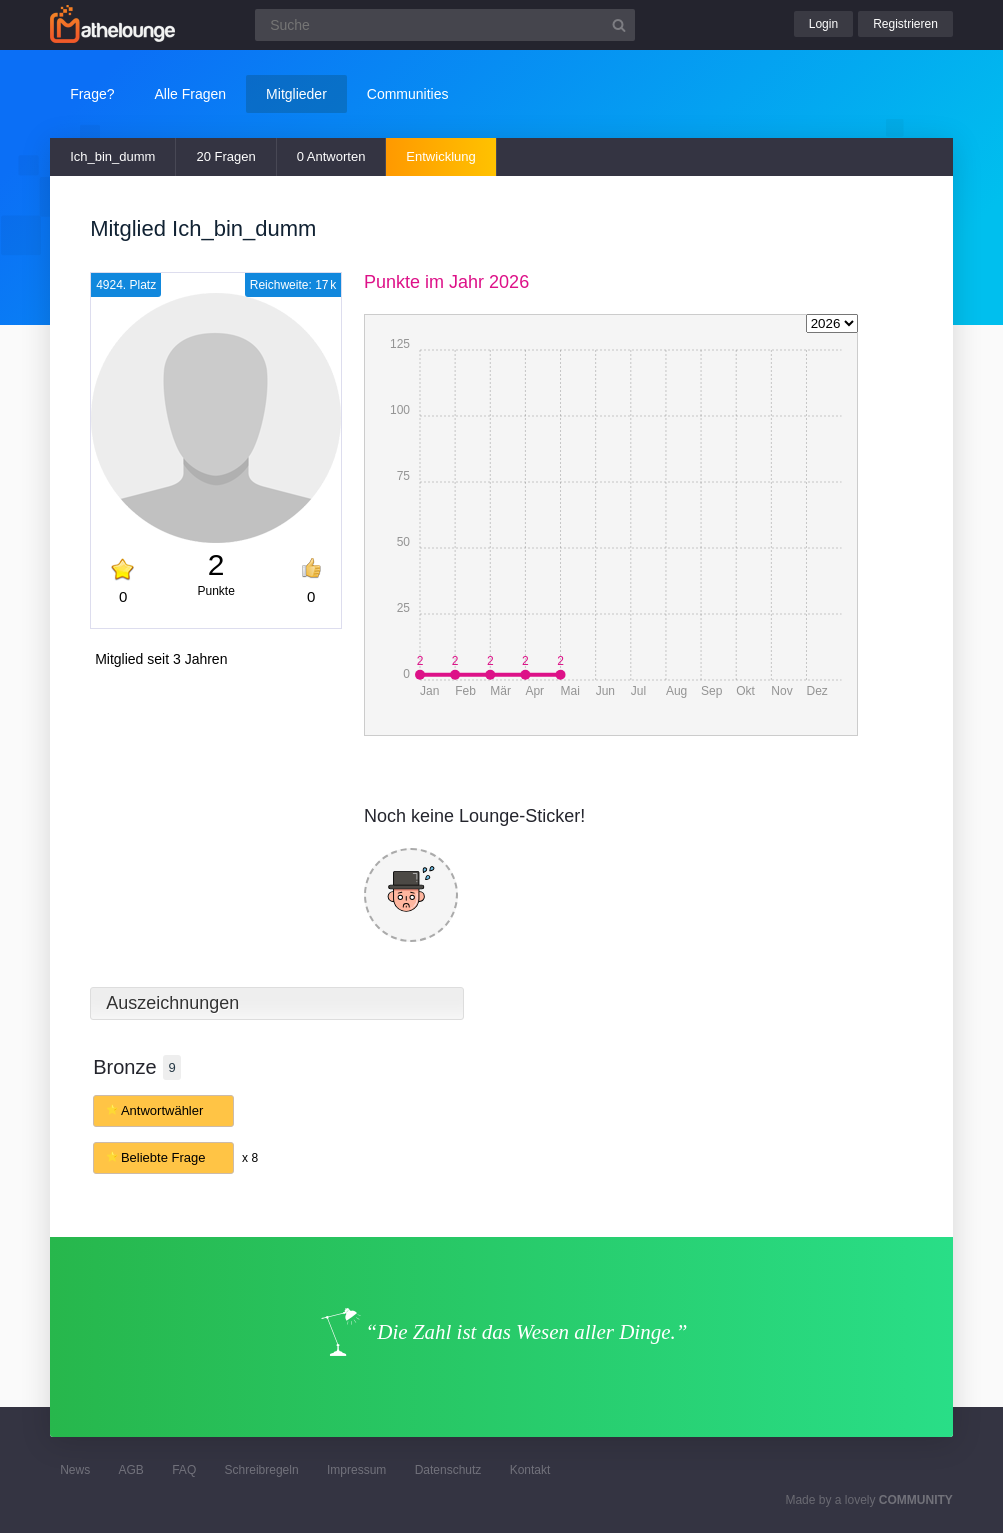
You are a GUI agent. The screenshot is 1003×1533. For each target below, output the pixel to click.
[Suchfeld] (445, 25)
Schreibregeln (262, 1470)
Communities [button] (408, 94)
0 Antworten (331, 156)
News (75, 1470)
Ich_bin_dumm (112, 156)
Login (823, 24)
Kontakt (530, 1470)
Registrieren (905, 24)
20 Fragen (225, 156)
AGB (131, 1470)
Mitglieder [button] (296, 94)
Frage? (92, 94)
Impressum (356, 1470)
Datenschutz (448, 1470)
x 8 (250, 1158)
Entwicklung (440, 156)
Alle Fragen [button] (191, 94)
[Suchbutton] (619, 25)
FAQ (184, 1470)
